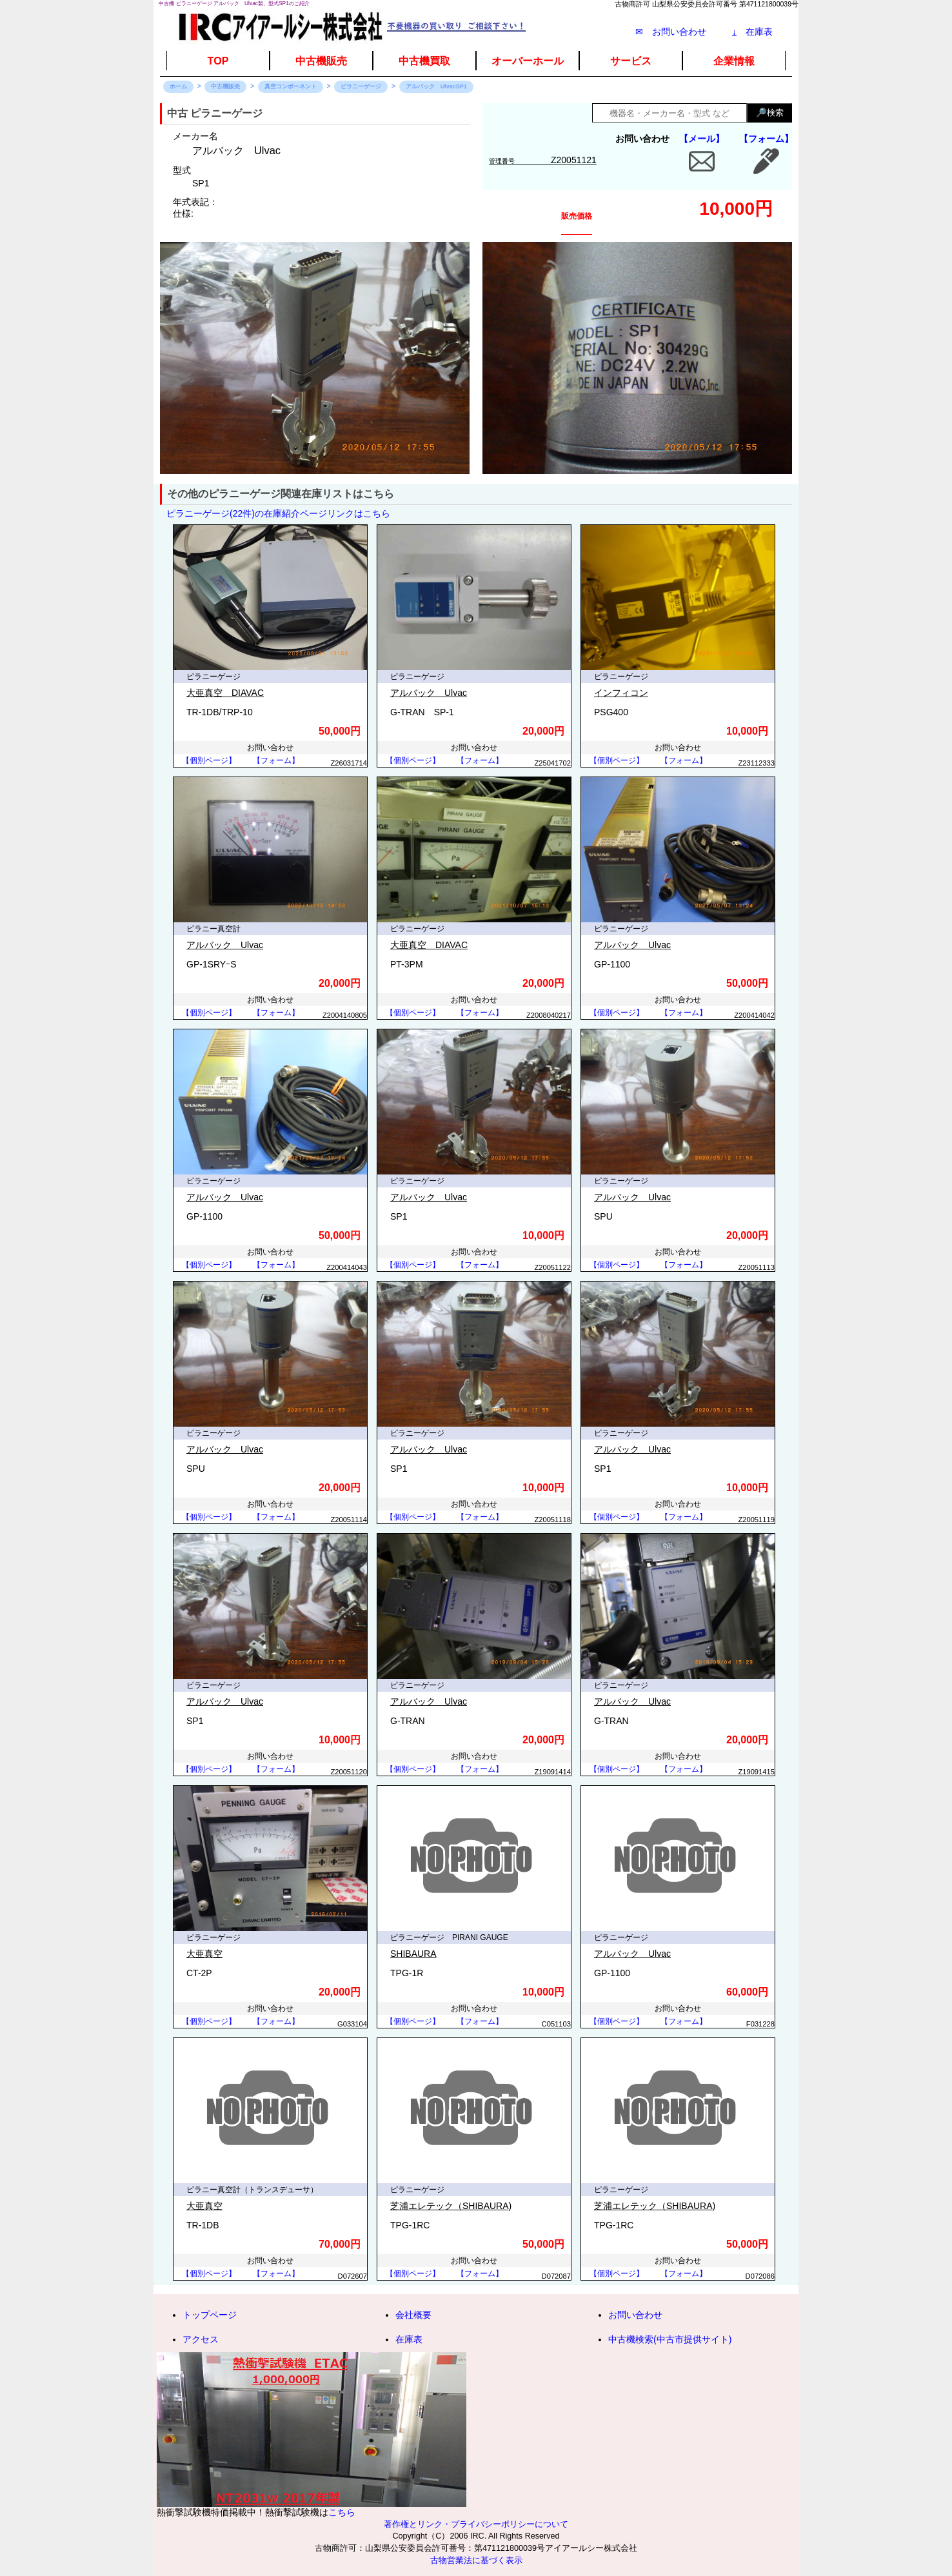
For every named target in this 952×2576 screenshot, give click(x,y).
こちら (341, 2512)
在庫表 (752, 31)
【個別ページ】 (209, 760)
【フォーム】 (766, 139)
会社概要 (413, 2315)
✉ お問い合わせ (670, 31)
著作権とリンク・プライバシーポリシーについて (476, 2524)
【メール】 (701, 139)
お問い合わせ (635, 2315)
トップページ (210, 2315)
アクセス (201, 2339)
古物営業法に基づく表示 (476, 2560)
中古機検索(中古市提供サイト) (669, 2339)
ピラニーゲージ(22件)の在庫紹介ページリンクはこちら (278, 513)
